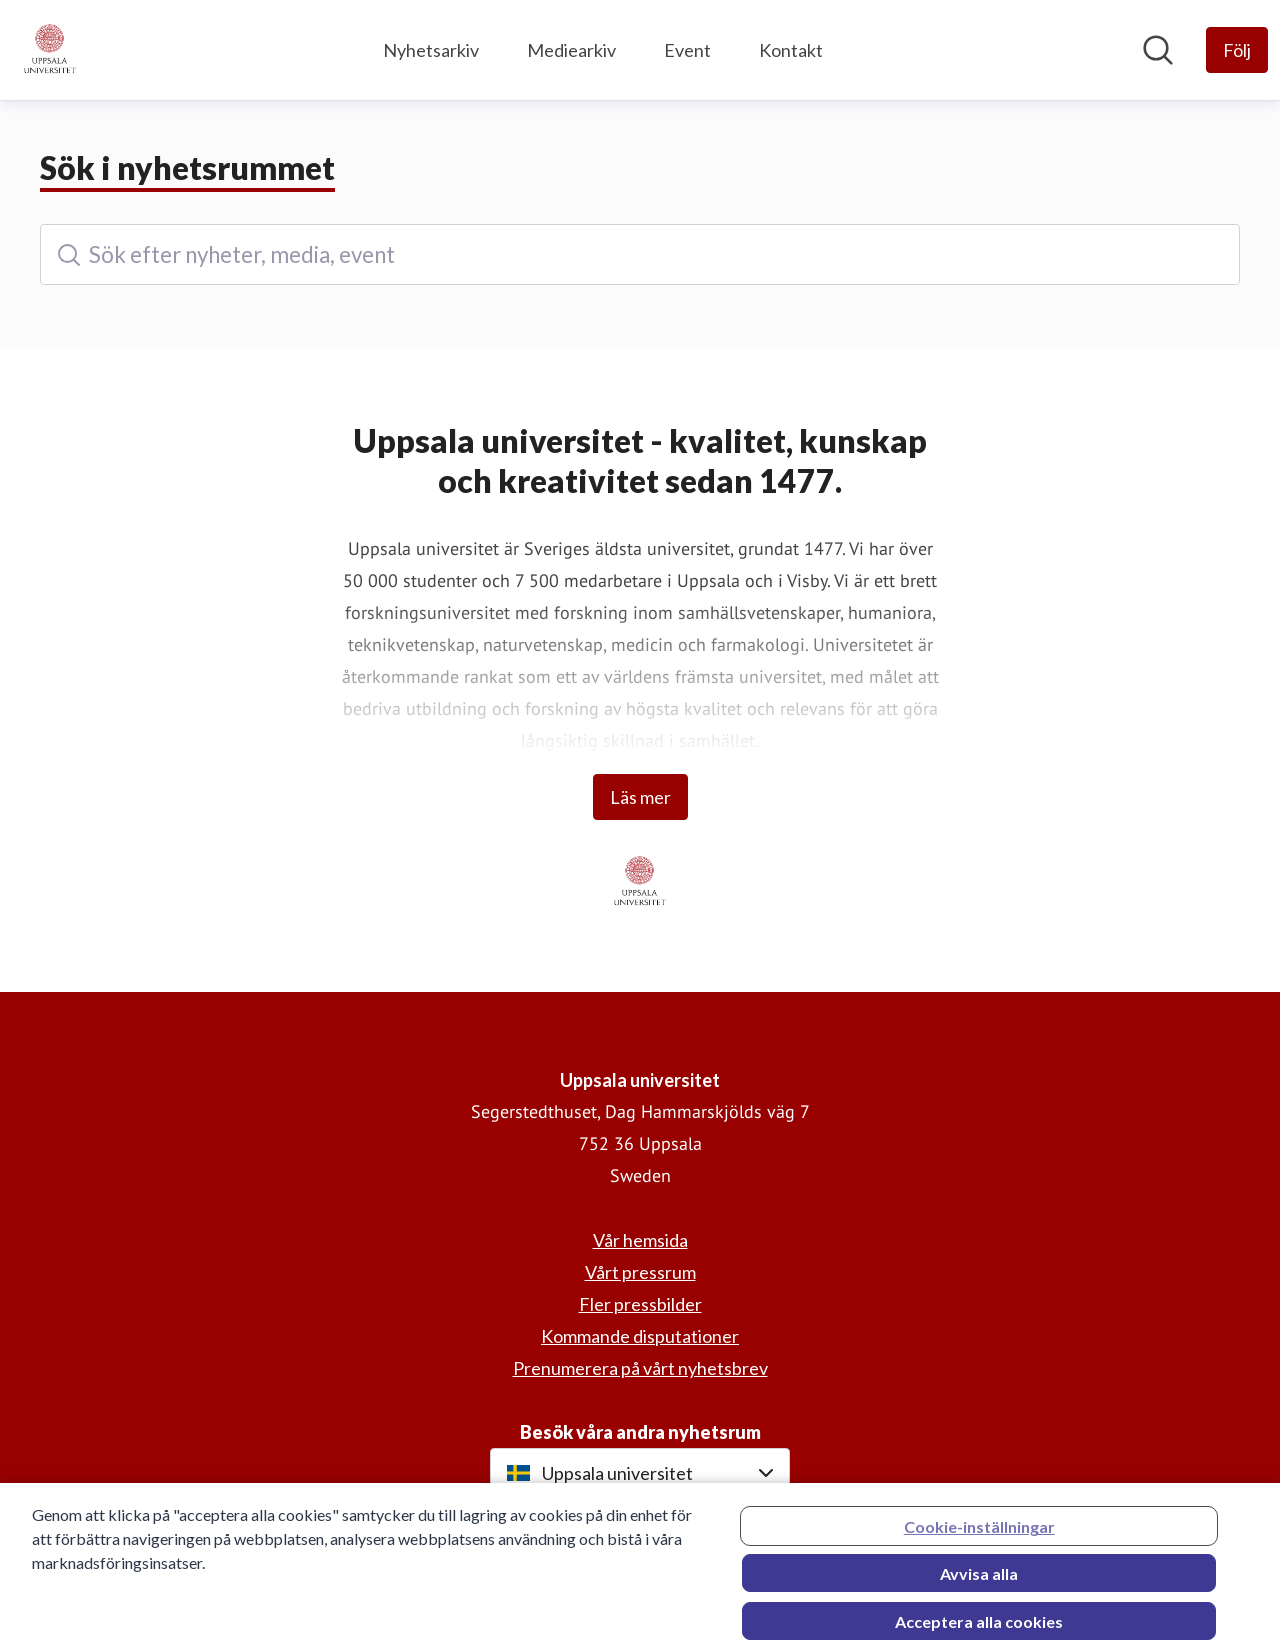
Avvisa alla (979, 1581)
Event (687, 50)
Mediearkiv (571, 50)
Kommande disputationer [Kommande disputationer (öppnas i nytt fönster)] (640, 1336)
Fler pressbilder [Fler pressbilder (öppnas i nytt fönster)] (640, 1304)
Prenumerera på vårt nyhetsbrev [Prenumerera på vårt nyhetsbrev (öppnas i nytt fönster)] (640, 1368)
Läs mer (640, 797)
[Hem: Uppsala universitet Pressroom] (50, 50)
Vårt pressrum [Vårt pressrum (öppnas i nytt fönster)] (640, 1272)
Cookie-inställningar (979, 1534)
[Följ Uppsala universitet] (1237, 50)
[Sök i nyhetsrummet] (1158, 50)
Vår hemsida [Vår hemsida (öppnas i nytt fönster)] (640, 1240)
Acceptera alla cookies (979, 1629)
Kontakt (791, 50)
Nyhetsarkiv (431, 50)
